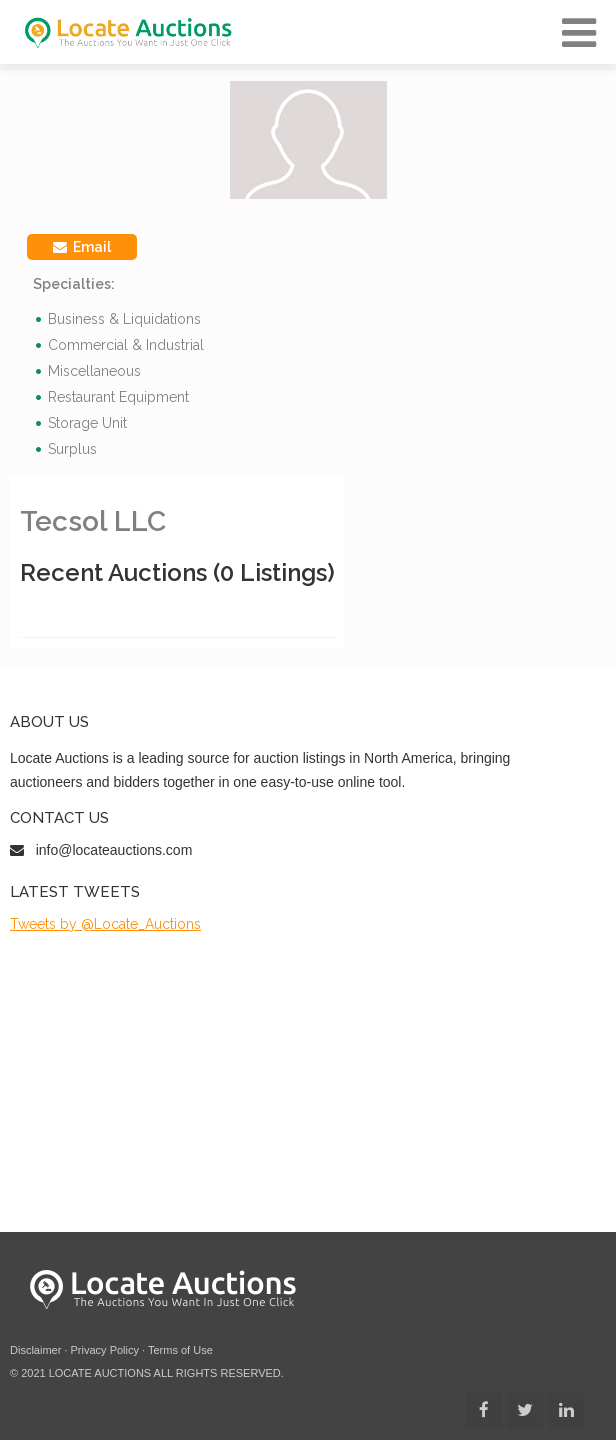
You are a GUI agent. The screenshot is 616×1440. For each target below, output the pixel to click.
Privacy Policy (105, 1350)
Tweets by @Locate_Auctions (105, 924)
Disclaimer (35, 1350)
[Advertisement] (308, 1082)
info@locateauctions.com (114, 850)
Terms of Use (180, 1350)
